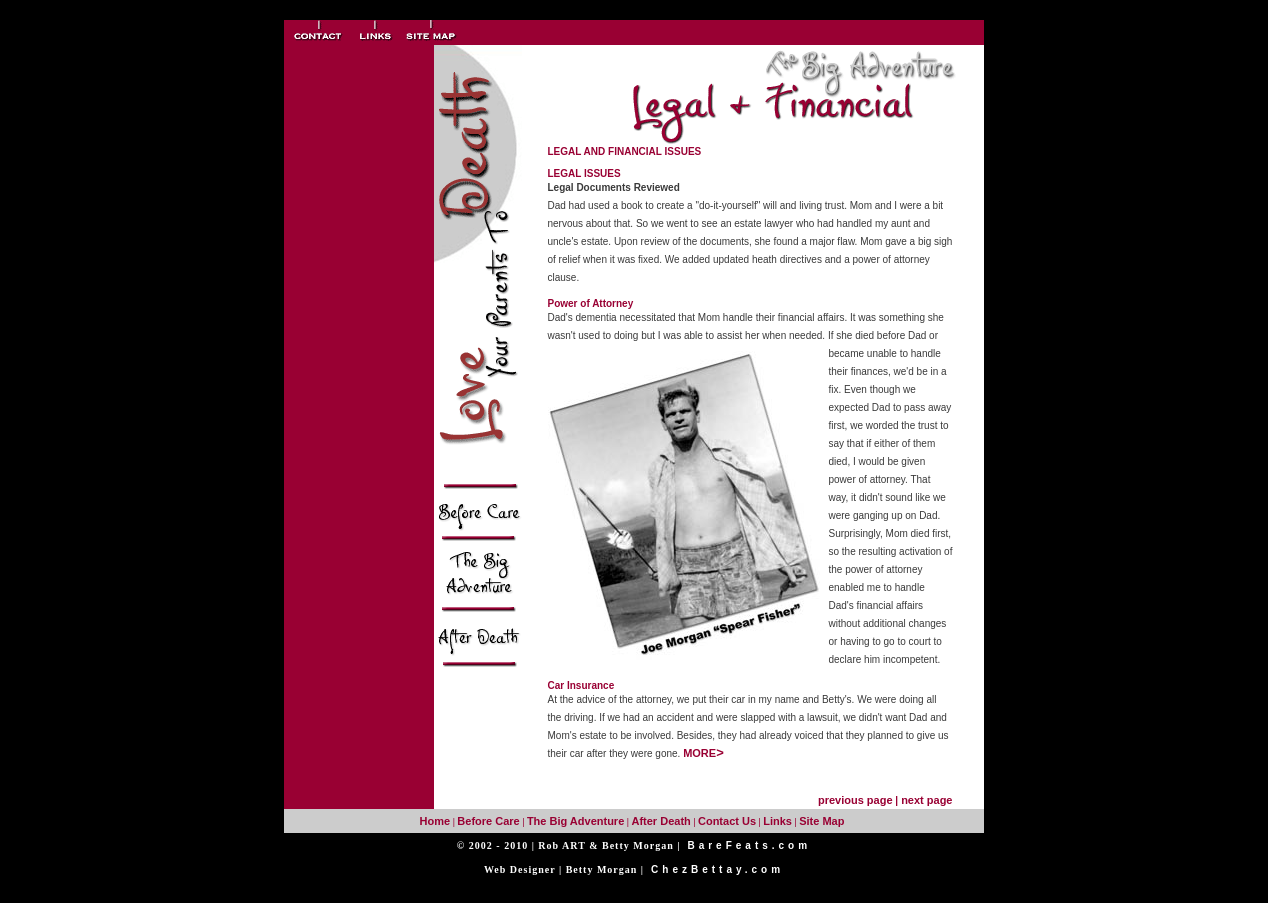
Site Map (821, 821)
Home (435, 821)
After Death (660, 821)
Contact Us (727, 821)
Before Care (488, 821)
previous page (855, 800)
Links (777, 821)
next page (926, 800)
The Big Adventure (575, 821)
